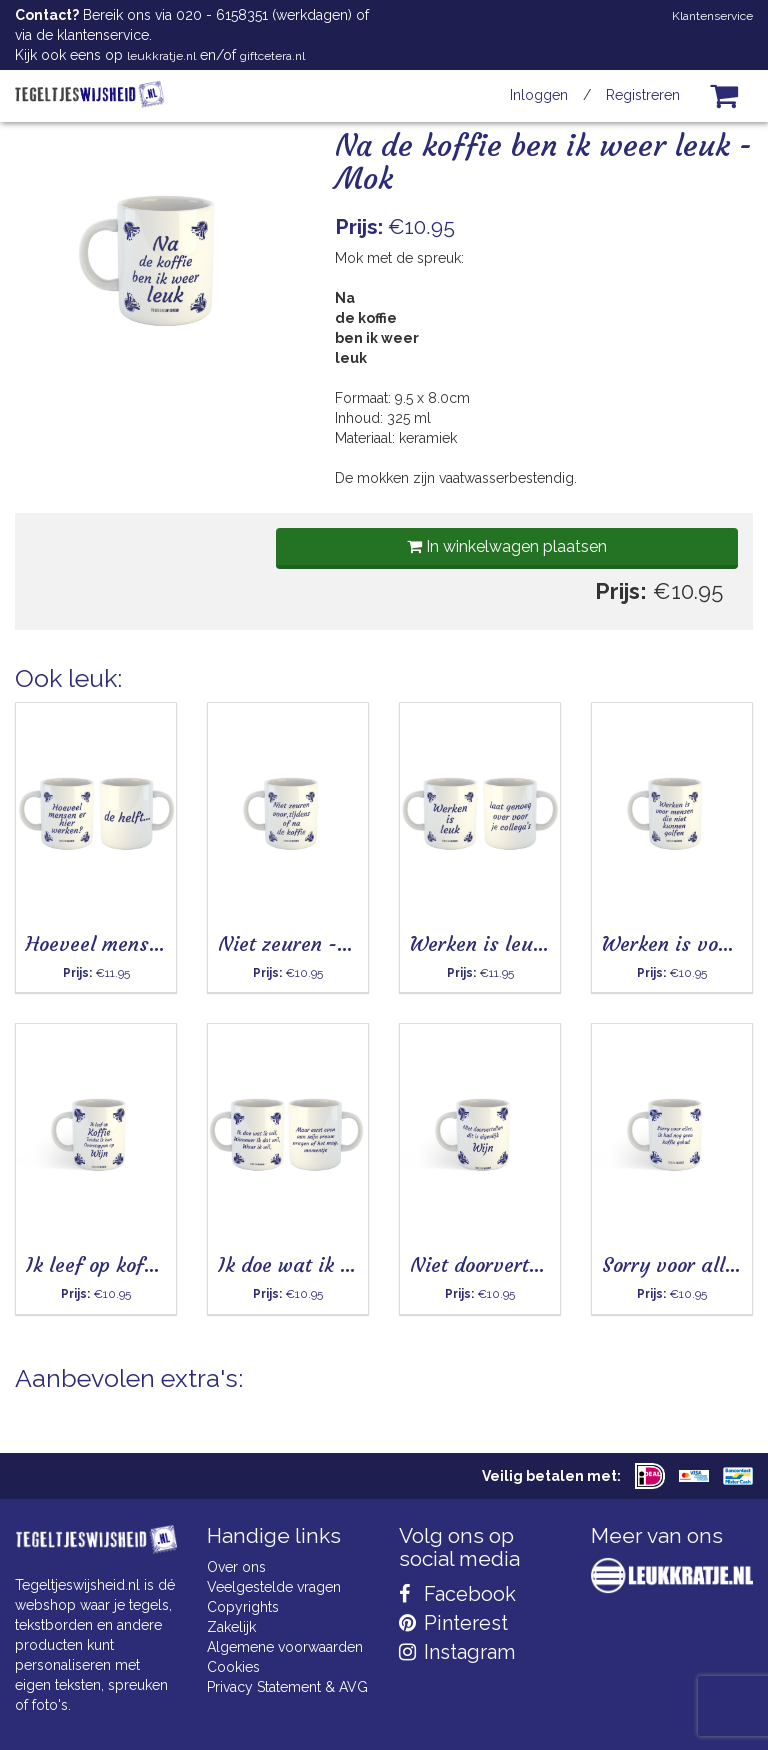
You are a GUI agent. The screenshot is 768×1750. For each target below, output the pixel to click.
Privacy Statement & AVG (287, 1687)
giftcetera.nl (272, 56)
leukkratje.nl (161, 56)
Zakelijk (231, 1627)
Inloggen (539, 95)
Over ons (236, 1567)
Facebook (457, 1594)
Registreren (643, 95)
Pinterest (453, 1623)
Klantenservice (712, 16)
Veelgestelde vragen (274, 1587)
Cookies (233, 1667)
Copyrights (243, 1607)
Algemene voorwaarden (285, 1647)
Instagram (457, 1652)
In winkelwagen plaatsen (507, 546)
